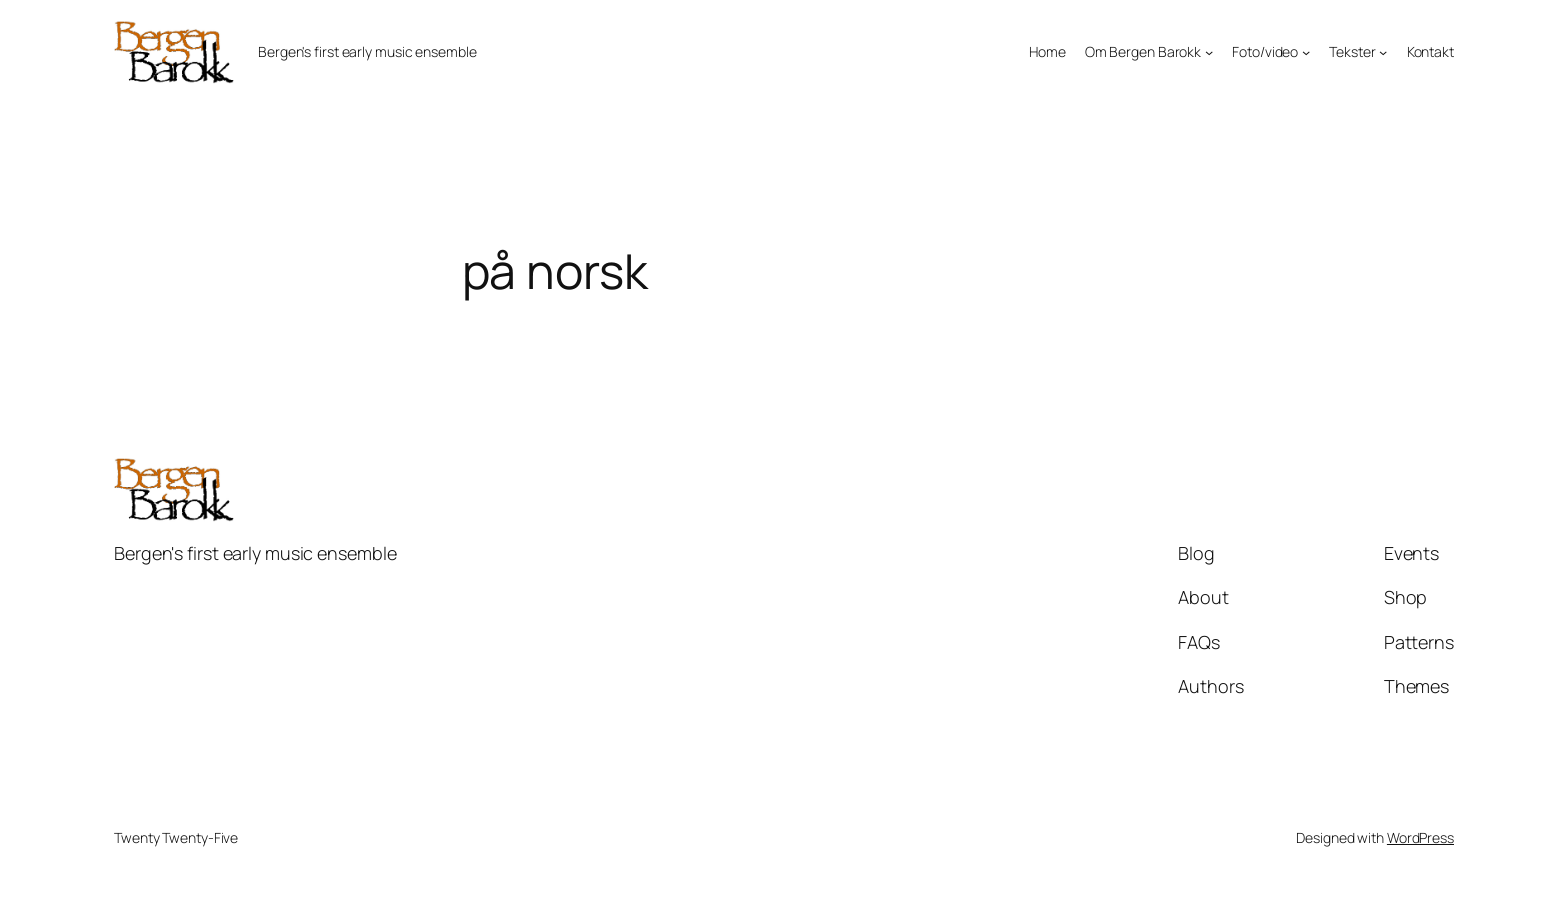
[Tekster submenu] (1383, 52)
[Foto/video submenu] (1306, 52)
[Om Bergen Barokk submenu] (1209, 52)
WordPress (1420, 837)
